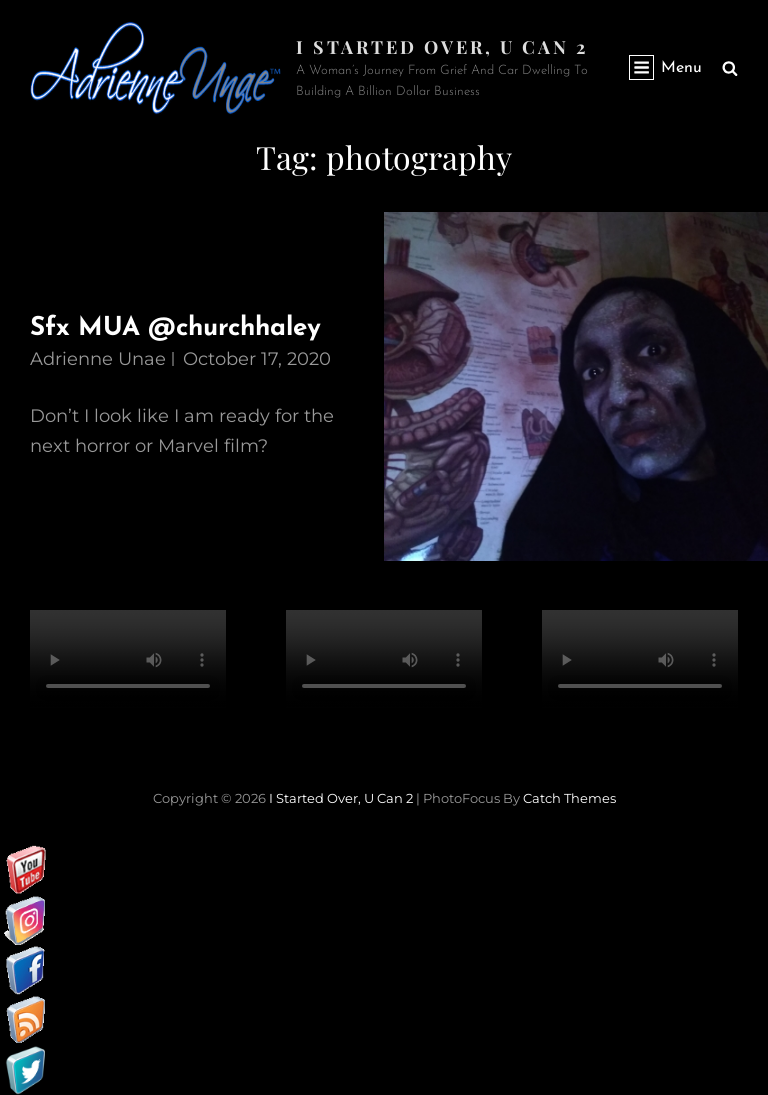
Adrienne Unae (98, 359)
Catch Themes (569, 798)
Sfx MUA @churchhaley (175, 328)
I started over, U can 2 (442, 47)
